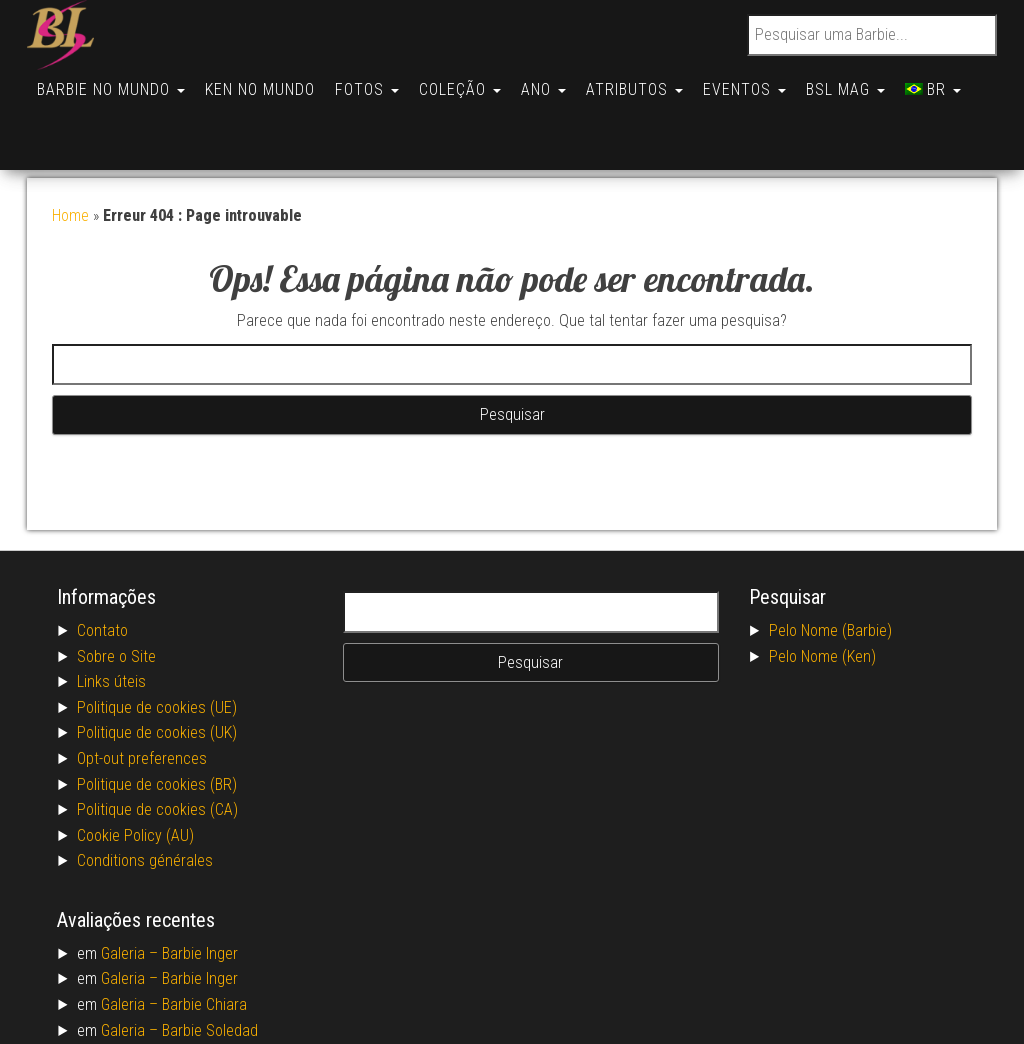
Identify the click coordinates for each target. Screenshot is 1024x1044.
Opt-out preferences (142, 688)
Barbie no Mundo (113, 81)
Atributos (656, 81)
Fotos (377, 81)
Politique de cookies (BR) (157, 714)
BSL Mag (875, 81)
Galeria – (131, 883)
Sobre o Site (116, 586)
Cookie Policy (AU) (135, 765)
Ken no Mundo (266, 81)
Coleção (474, 81)
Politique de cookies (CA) (157, 739)
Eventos (770, 81)
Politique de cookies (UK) (157, 662)
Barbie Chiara (204, 934)
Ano (561, 81)
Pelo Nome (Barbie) (830, 560)
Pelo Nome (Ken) (822, 586)
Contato (102, 560)
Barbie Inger (200, 883)
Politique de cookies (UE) (157, 637)
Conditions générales (145, 790)
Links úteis (111, 611)
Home (70, 145)
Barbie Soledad (210, 960)
